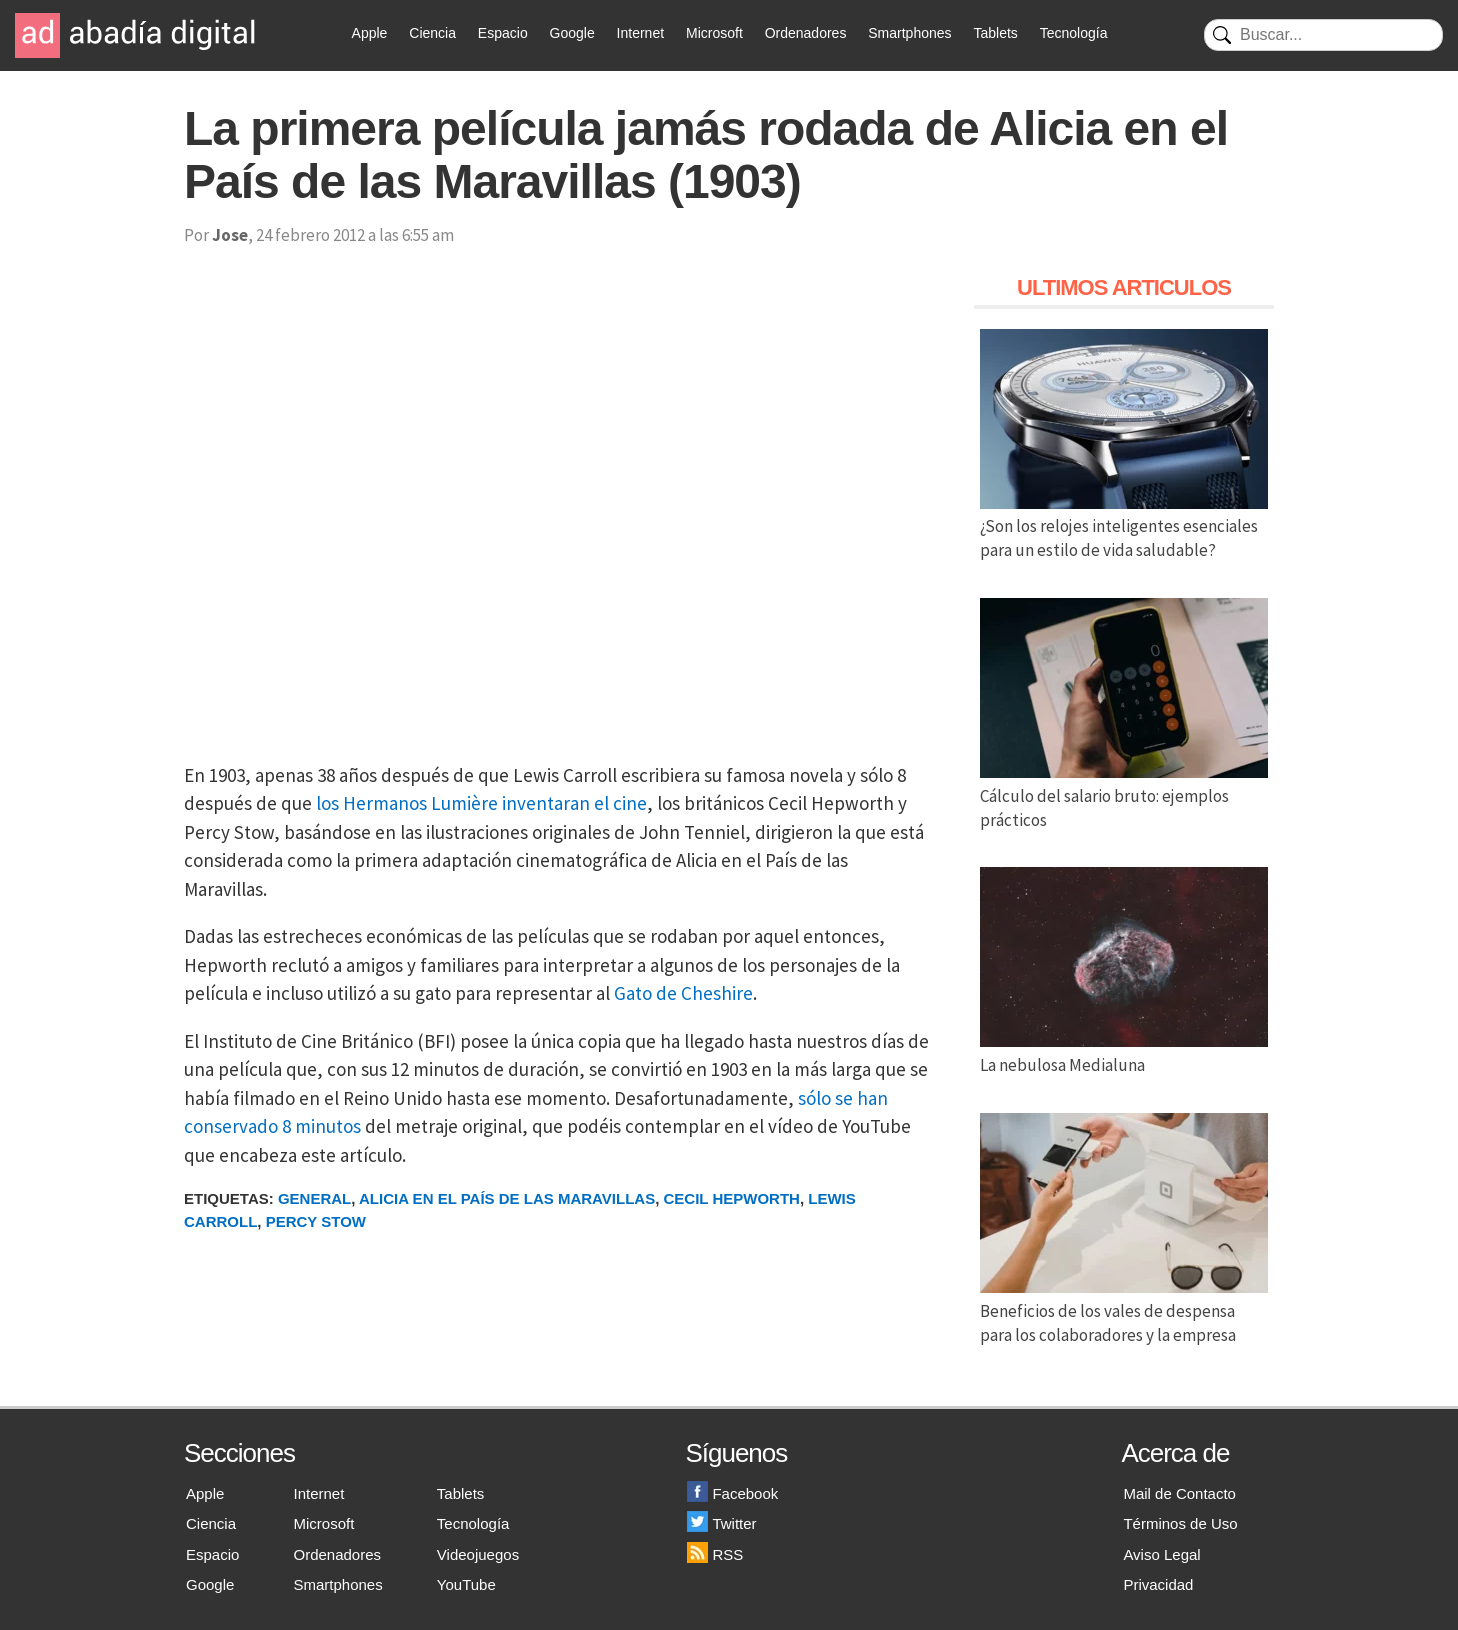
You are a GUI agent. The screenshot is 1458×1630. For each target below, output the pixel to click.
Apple (370, 33)
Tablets (995, 33)
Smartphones (909, 33)
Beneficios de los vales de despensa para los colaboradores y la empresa (1124, 1311)
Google (572, 33)
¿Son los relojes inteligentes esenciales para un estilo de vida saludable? (1124, 527)
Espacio (503, 33)
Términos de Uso (1180, 1523)
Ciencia (432, 33)
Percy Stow (316, 1221)
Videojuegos (478, 1554)
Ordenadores (806, 33)
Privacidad (1158, 1584)
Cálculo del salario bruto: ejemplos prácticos (1124, 796)
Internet (640, 33)
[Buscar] (1323, 35)
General (314, 1198)
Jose (230, 235)
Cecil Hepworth (732, 1198)
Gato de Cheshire (683, 993)
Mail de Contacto (1179, 1493)
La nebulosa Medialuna (1124, 1053)
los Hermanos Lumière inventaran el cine (481, 803)
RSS (715, 1554)
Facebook (732, 1493)
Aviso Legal (1161, 1554)
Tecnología (1074, 33)
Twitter (721, 1523)
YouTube (466, 1584)
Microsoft (714, 33)
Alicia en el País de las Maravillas (507, 1198)
